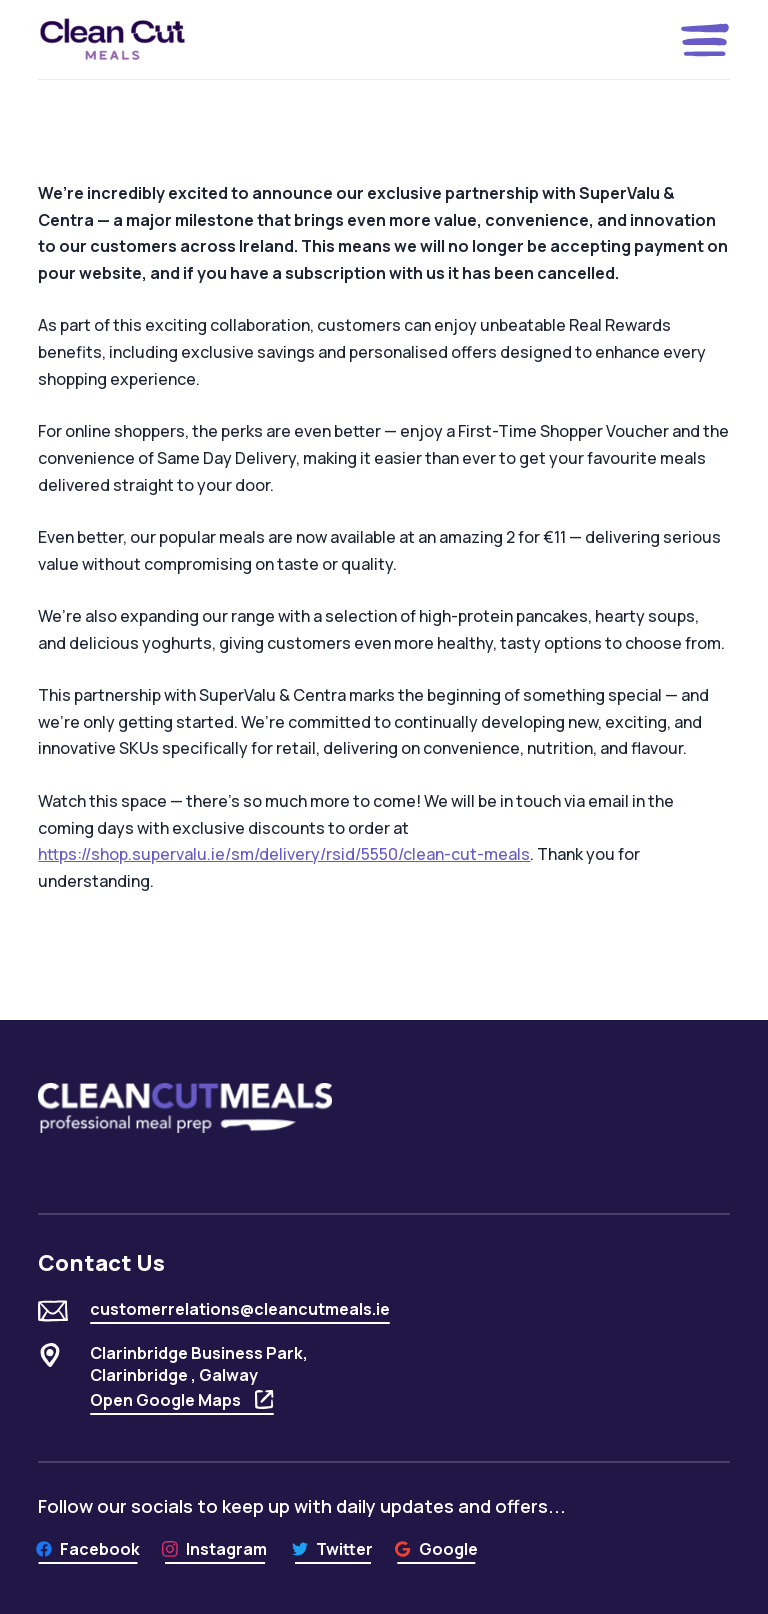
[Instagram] (214, 1549)
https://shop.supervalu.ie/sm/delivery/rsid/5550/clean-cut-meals (284, 854)
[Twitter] (332, 1549)
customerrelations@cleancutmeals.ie (240, 1309)
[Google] (436, 1549)
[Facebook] (88, 1549)
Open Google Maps (182, 1400)
